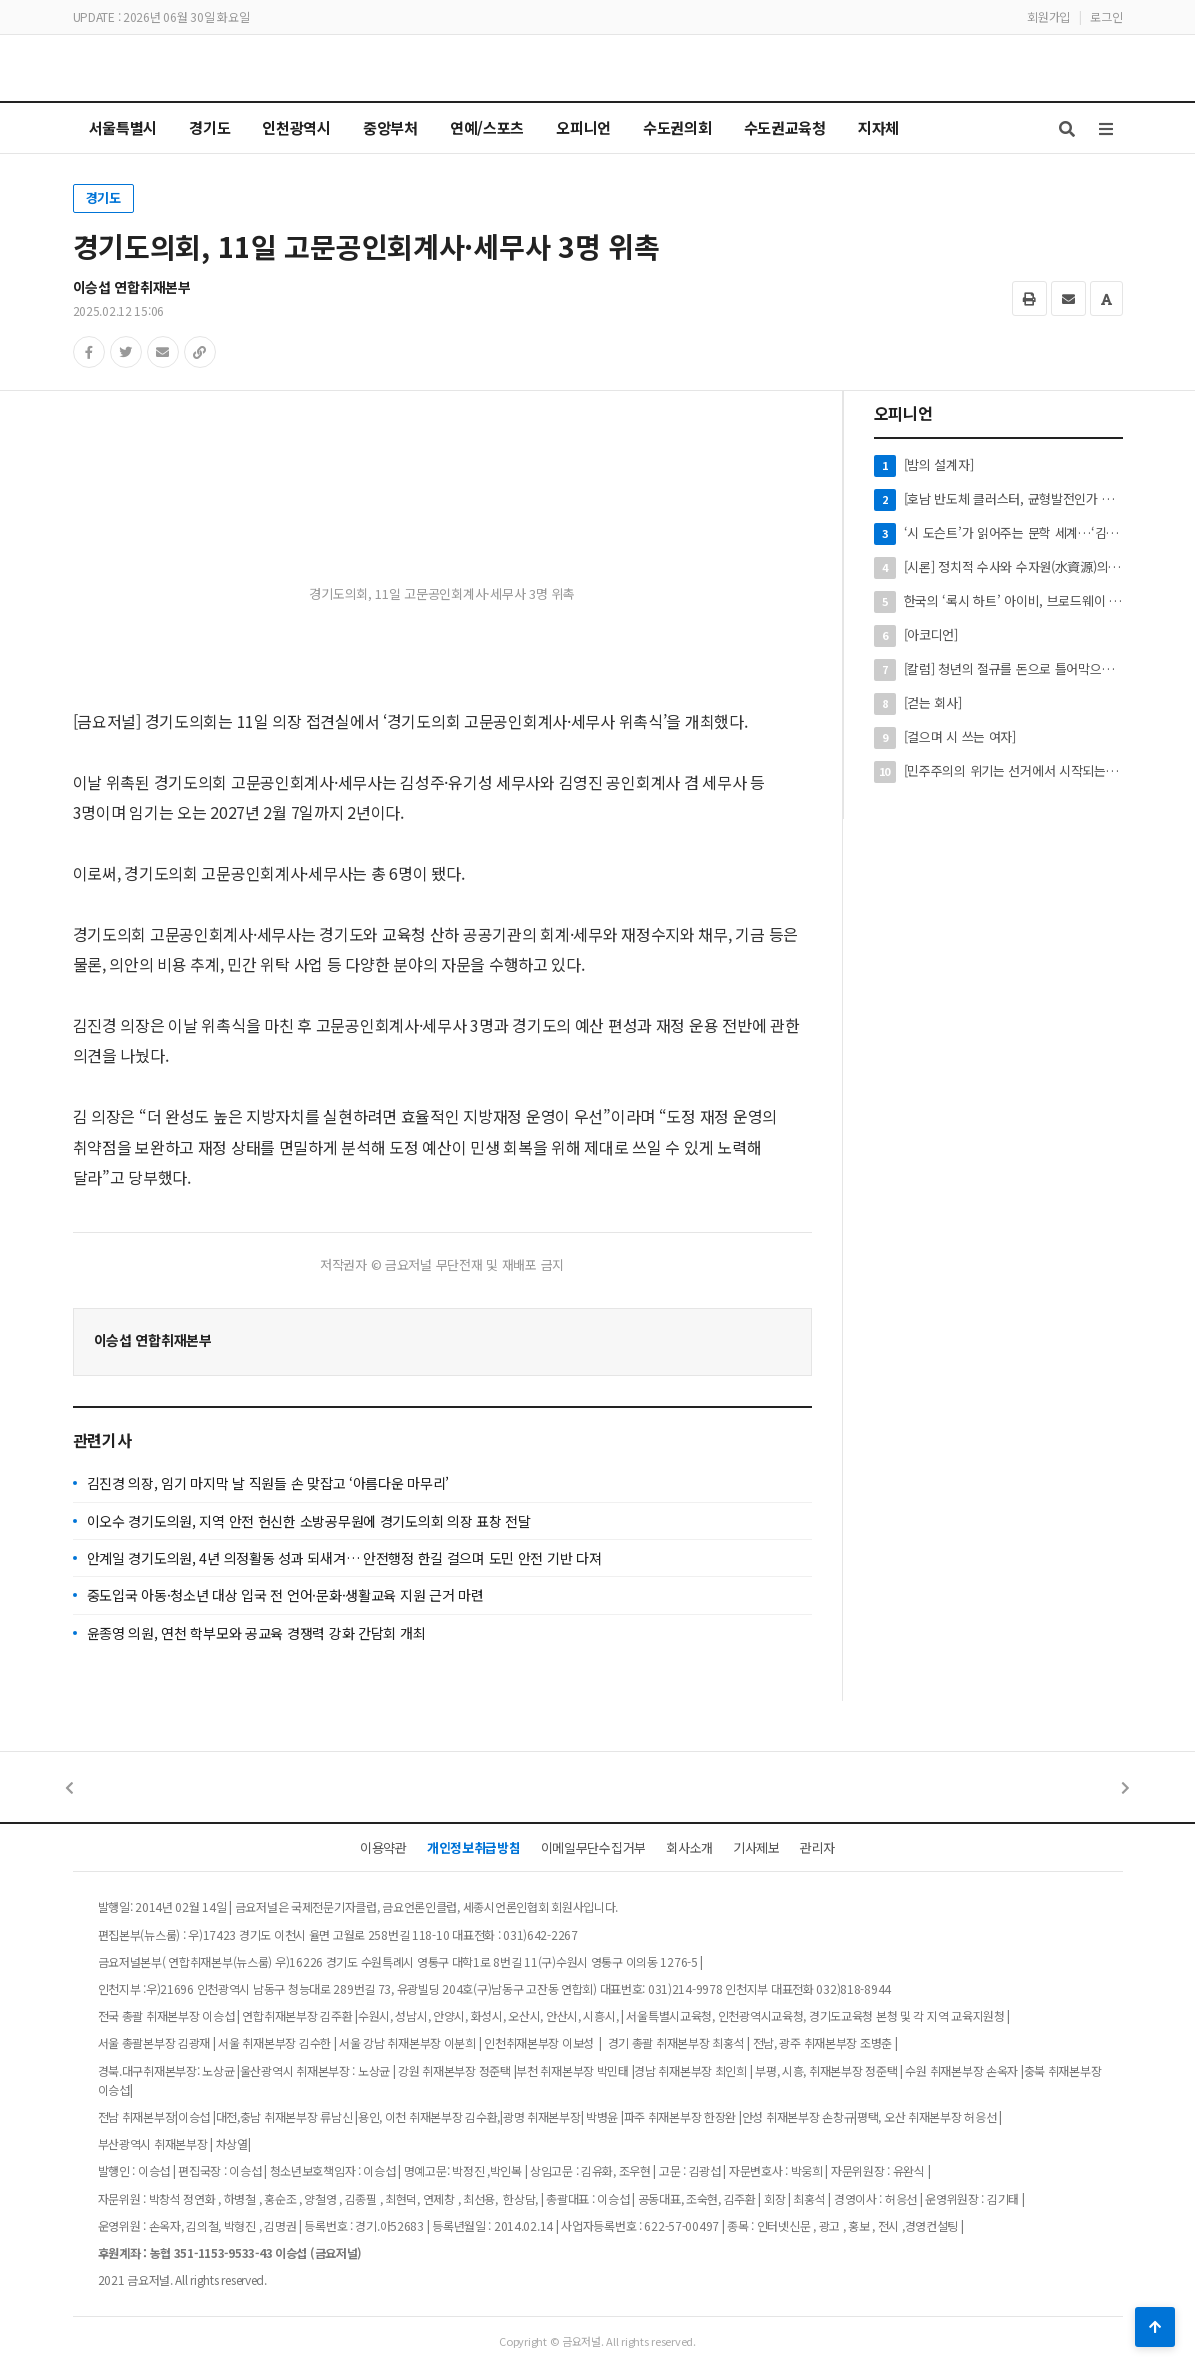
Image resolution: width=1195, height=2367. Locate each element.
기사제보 (756, 1847)
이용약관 (383, 1847)
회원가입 (1048, 16)
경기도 (103, 197)
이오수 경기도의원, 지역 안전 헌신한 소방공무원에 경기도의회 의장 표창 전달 (309, 1521)
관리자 (817, 1847)
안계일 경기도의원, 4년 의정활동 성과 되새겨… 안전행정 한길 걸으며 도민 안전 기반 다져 (344, 1558)
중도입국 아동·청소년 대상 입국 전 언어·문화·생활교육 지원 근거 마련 (285, 1595)
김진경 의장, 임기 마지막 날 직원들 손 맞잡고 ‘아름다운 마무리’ (268, 1483)
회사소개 (689, 1847)
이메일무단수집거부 (593, 1847)
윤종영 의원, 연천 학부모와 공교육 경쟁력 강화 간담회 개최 (256, 1633)
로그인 (1106, 16)
